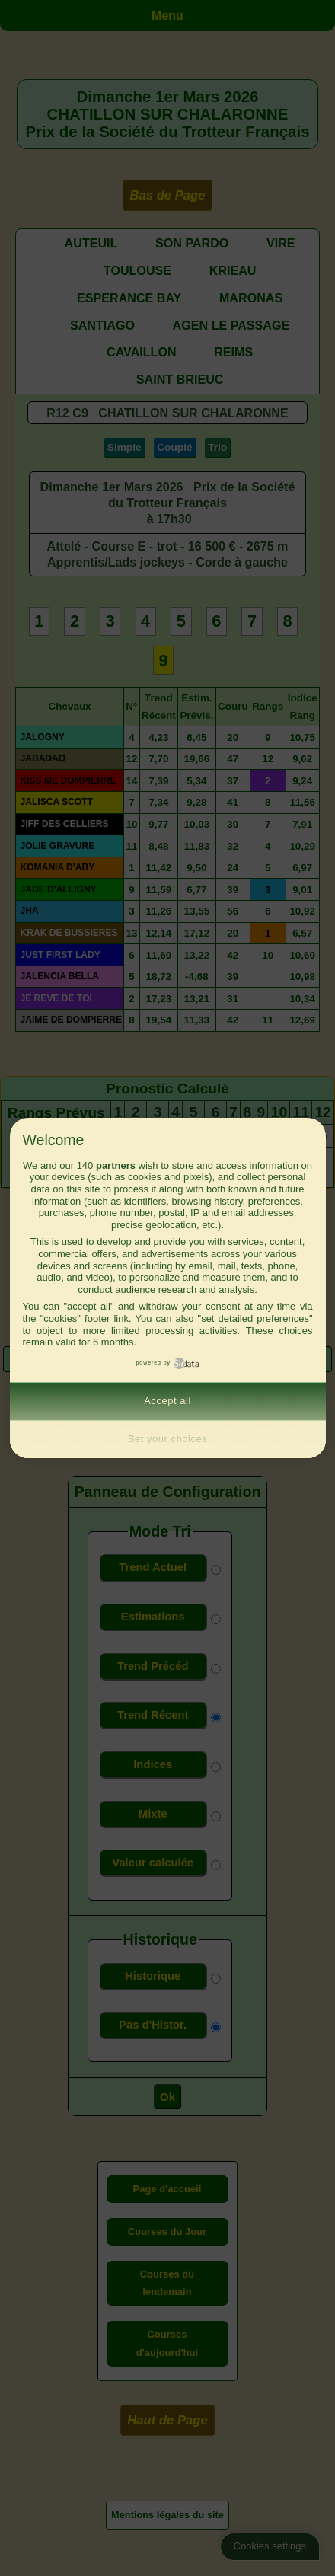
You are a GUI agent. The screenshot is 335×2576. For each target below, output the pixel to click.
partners (116, 1165)
